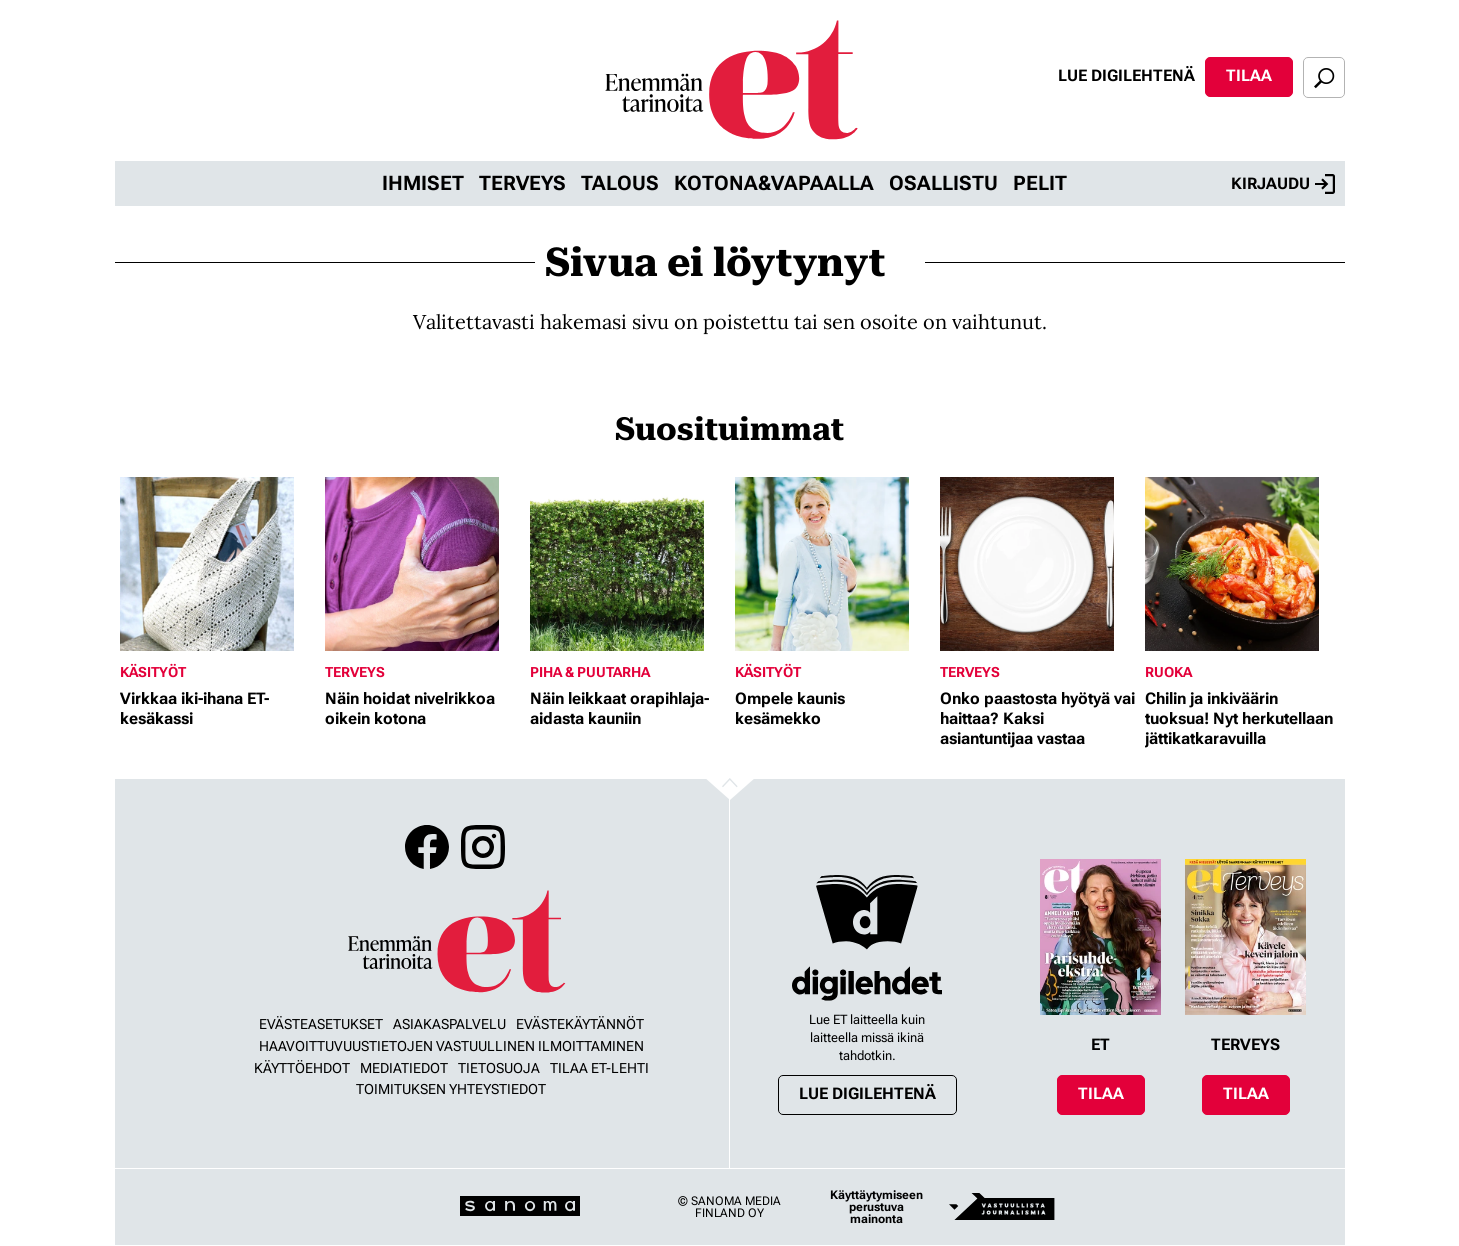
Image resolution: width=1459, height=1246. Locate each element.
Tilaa (1249, 75)
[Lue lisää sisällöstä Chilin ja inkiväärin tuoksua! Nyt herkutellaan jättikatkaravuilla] (1242, 564)
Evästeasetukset (321, 1024)
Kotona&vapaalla (774, 183)
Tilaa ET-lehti (599, 1068)
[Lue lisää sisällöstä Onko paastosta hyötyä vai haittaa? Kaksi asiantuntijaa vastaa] (1037, 564)
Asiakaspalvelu (449, 1024)
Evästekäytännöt (580, 1024)
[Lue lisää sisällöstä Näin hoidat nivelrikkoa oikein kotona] (422, 564)
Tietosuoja (499, 1068)
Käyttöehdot (302, 1068)
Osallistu (943, 183)
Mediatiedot (404, 1068)
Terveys (522, 183)
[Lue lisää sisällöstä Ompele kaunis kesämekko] (832, 564)
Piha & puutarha (590, 672)
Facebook (427, 847)
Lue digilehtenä (1126, 75)
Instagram (483, 847)
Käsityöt (153, 672)
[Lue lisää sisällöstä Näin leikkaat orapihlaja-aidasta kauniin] (627, 564)
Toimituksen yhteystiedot (451, 1089)
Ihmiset (423, 183)
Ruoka (1168, 672)
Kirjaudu (1283, 184)
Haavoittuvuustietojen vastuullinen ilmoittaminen (451, 1046)
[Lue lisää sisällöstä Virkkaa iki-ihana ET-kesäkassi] (217, 564)
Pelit (1040, 183)
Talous (620, 183)
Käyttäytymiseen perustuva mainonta (876, 1207)
